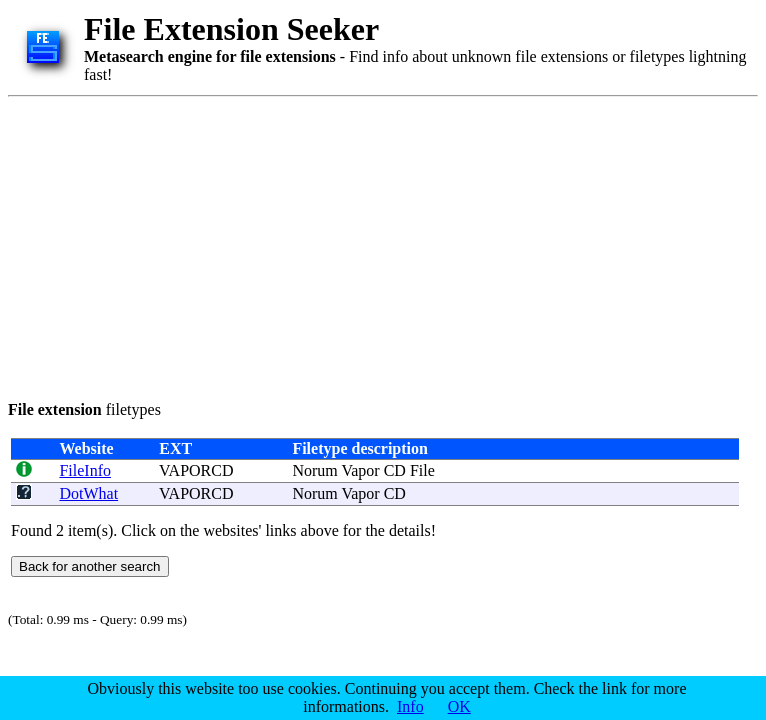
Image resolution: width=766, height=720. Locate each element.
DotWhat (88, 493)
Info (410, 706)
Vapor (360, 470)
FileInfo (85, 470)
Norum (314, 470)
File (422, 470)
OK (459, 706)
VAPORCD (196, 470)
